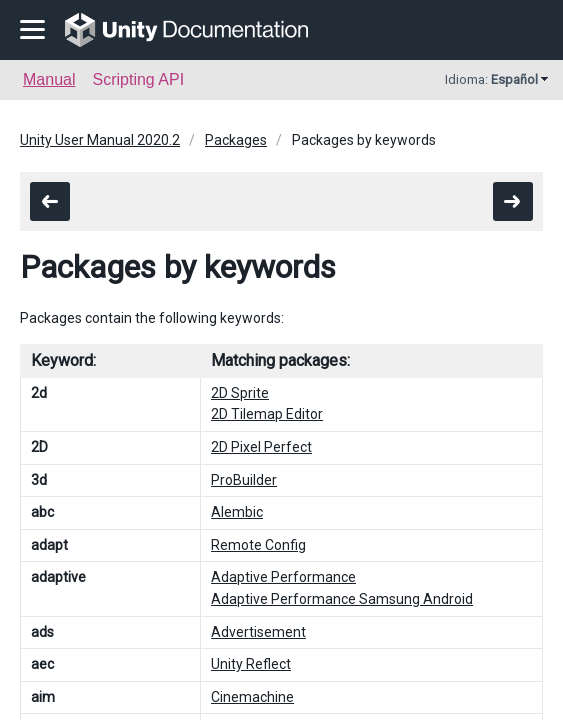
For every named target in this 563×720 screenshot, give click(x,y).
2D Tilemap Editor (267, 414)
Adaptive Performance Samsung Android (342, 599)
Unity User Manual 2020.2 (100, 140)
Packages (236, 140)
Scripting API (138, 79)
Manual (49, 79)
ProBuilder (244, 480)
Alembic (237, 512)
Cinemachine (252, 697)
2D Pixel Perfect (261, 447)
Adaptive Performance (283, 577)
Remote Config (258, 545)
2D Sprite (240, 393)
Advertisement (258, 632)
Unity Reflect (251, 664)
